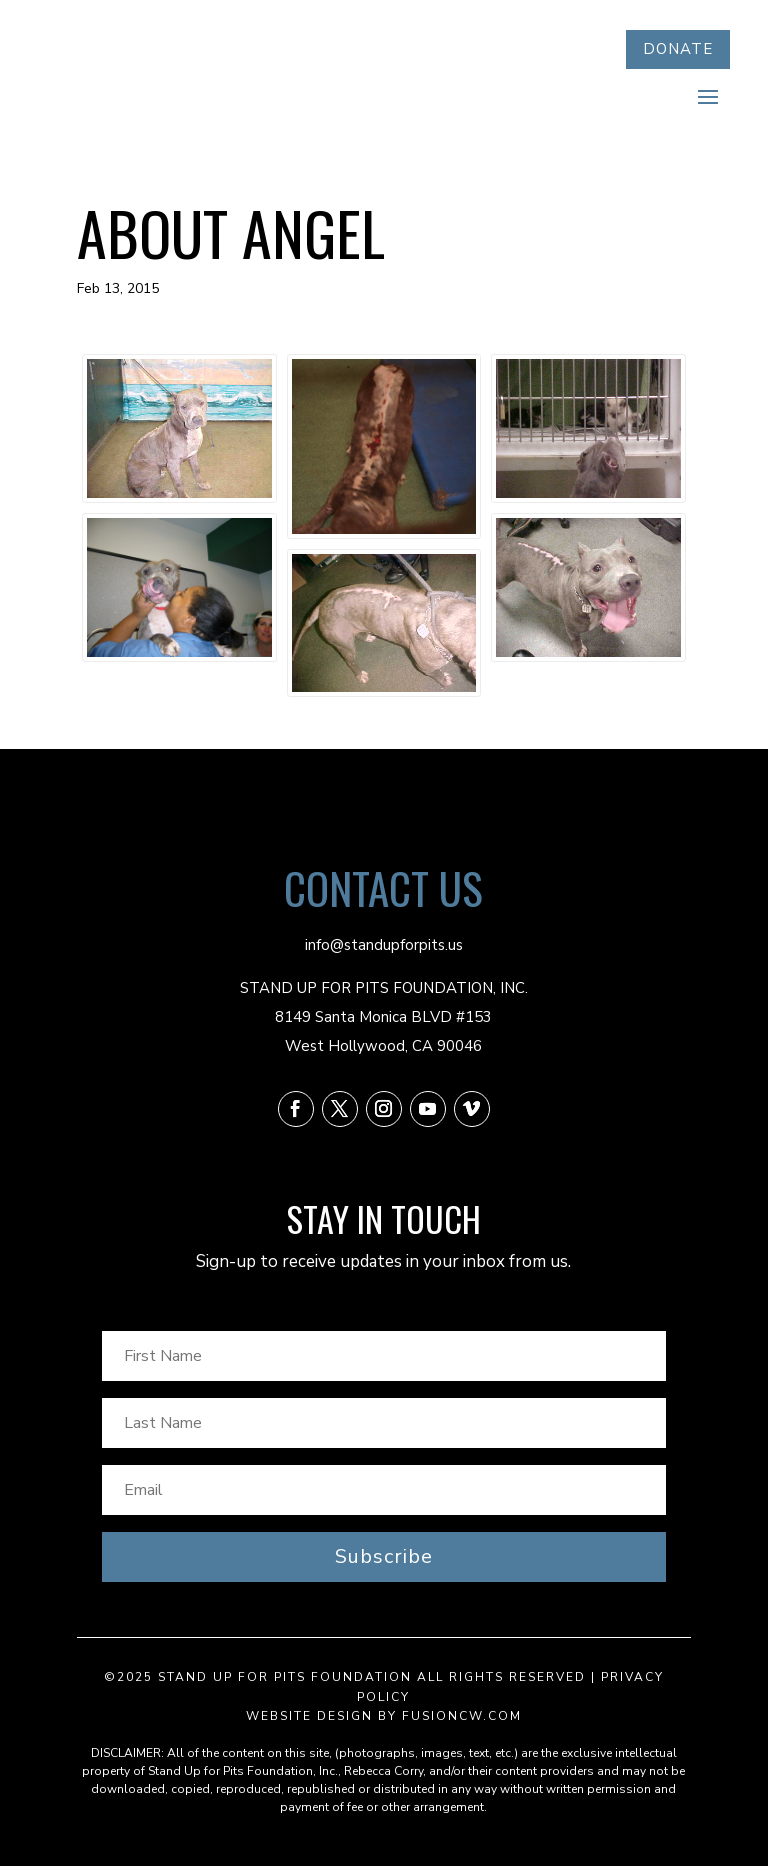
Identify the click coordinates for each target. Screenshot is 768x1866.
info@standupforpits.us (384, 945)
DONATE (678, 49)
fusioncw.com (462, 1716)
